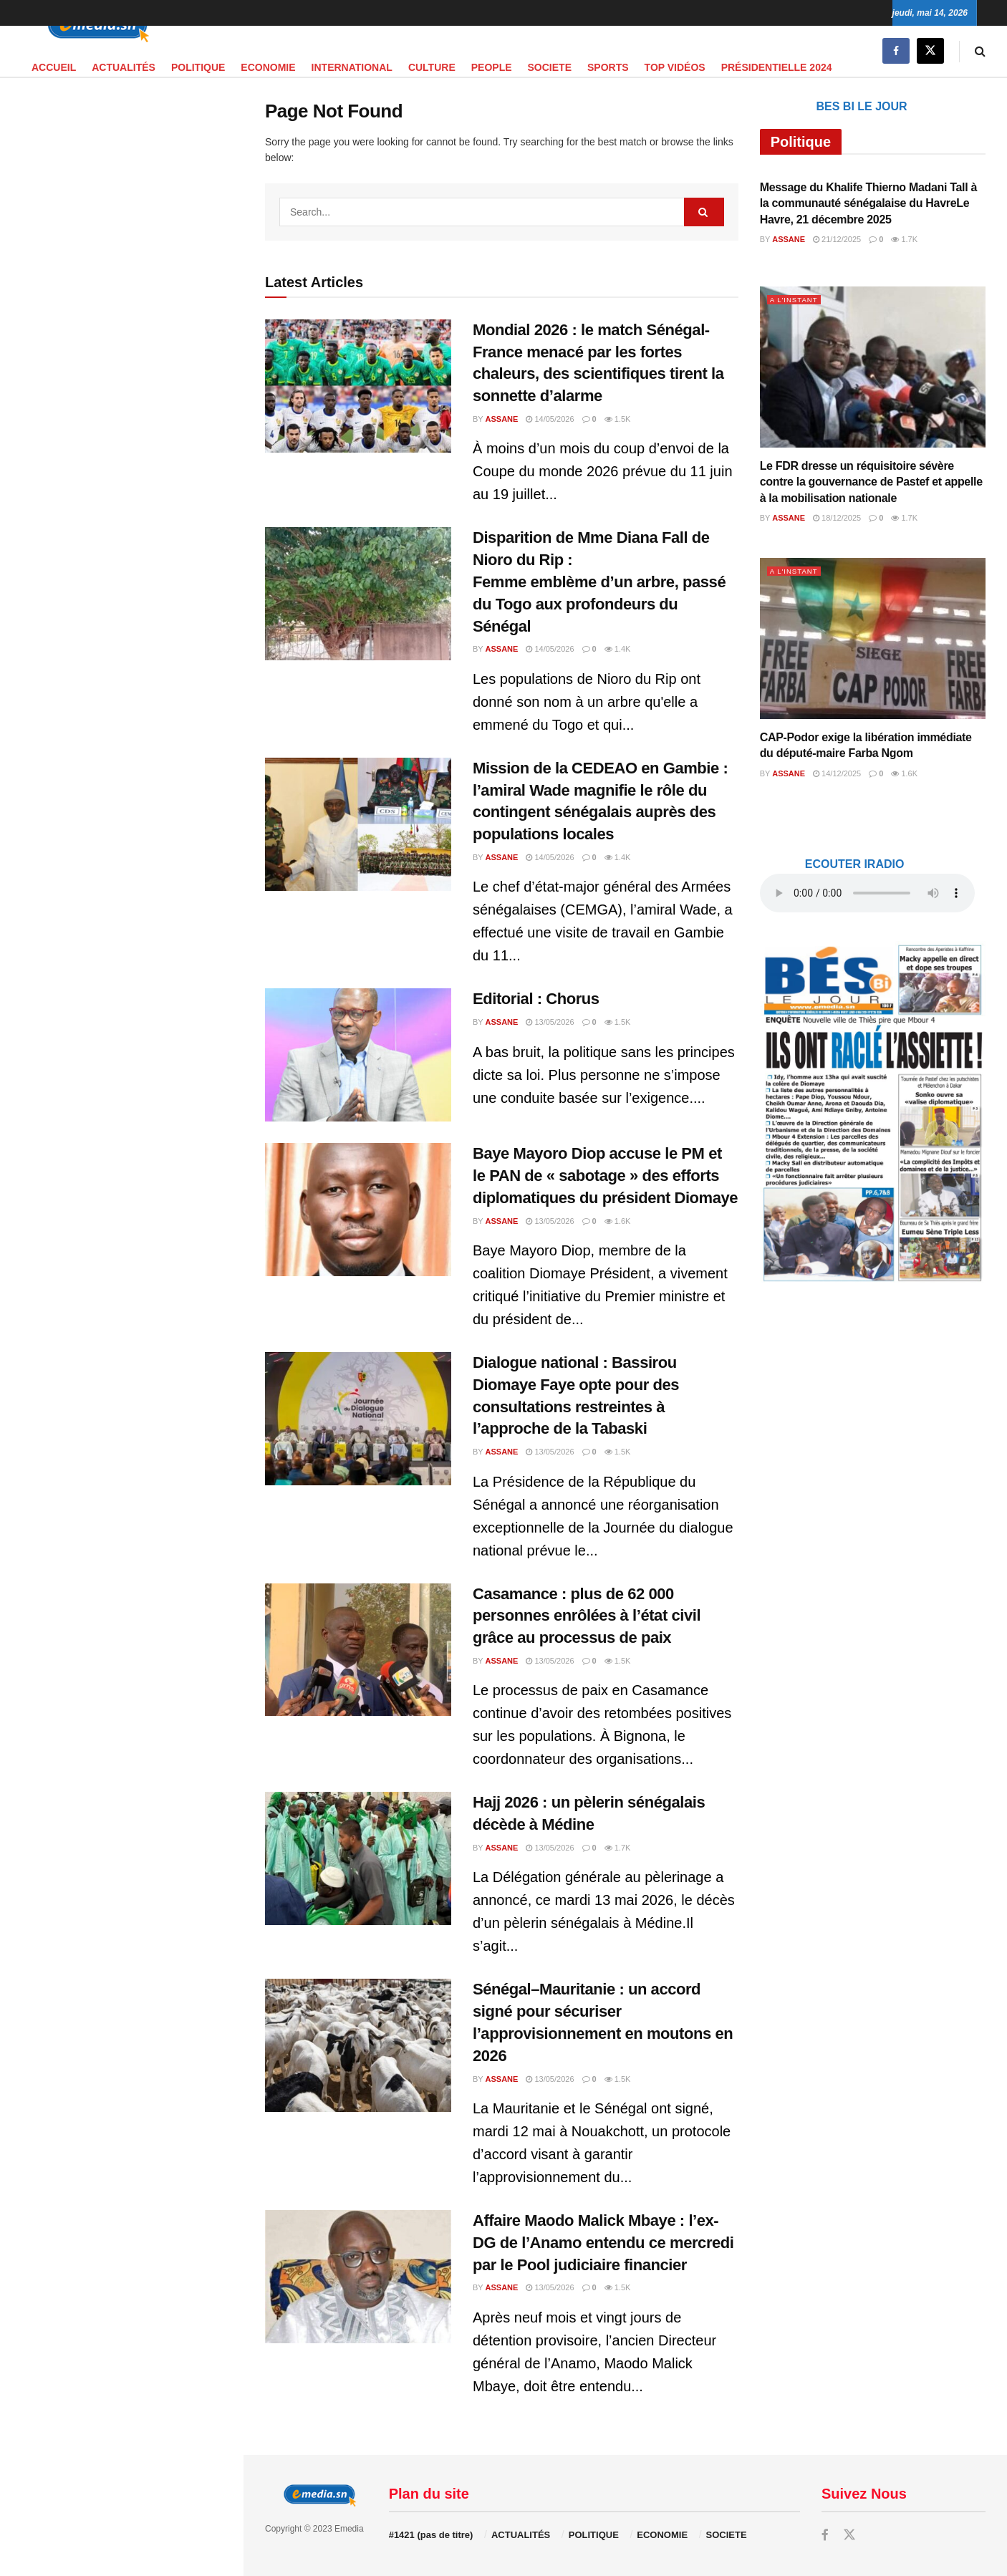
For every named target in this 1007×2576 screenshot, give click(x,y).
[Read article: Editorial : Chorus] (358, 1054)
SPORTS (608, 67)
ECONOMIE (268, 67)
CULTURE (432, 67)
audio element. (107, 131)
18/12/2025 (837, 517)
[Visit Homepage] (93, 26)
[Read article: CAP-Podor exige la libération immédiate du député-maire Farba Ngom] (873, 638)
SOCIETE (550, 67)
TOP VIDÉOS (675, 67)
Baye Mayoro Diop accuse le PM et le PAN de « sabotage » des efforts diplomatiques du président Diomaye (605, 1175)
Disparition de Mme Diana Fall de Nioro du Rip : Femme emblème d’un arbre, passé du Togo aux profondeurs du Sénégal (599, 582)
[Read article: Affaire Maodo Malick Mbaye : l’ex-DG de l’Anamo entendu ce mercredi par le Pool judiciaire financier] (358, 2276)
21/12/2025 (837, 239)
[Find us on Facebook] (896, 51)
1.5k (617, 419)
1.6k (617, 1221)
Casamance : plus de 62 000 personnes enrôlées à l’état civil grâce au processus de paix (586, 1616)
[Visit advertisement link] (121, 362)
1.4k (617, 649)
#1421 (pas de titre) (431, 2534)
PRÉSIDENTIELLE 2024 (776, 67)
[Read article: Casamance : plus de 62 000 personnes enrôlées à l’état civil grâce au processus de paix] (358, 1650)
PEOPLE (491, 67)
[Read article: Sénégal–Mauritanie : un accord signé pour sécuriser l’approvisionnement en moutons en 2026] (358, 2045)
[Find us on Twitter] (930, 51)
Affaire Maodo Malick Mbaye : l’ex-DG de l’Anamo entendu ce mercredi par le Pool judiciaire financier (603, 2242)
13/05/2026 (550, 1022)
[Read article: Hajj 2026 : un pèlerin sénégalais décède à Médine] (358, 1858)
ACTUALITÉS (123, 67)
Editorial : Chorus (536, 999)
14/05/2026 (550, 419)
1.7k (617, 1847)
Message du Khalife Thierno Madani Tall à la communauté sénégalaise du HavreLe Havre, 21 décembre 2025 (868, 203)
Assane (502, 419)
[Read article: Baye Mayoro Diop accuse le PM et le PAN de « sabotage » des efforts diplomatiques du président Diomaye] (358, 1209)
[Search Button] (980, 51)
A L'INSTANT (797, 299)
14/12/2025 (837, 773)
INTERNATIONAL (352, 67)
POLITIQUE (198, 67)
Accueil (54, 67)
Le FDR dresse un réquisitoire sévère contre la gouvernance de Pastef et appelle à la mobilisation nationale (871, 482)
